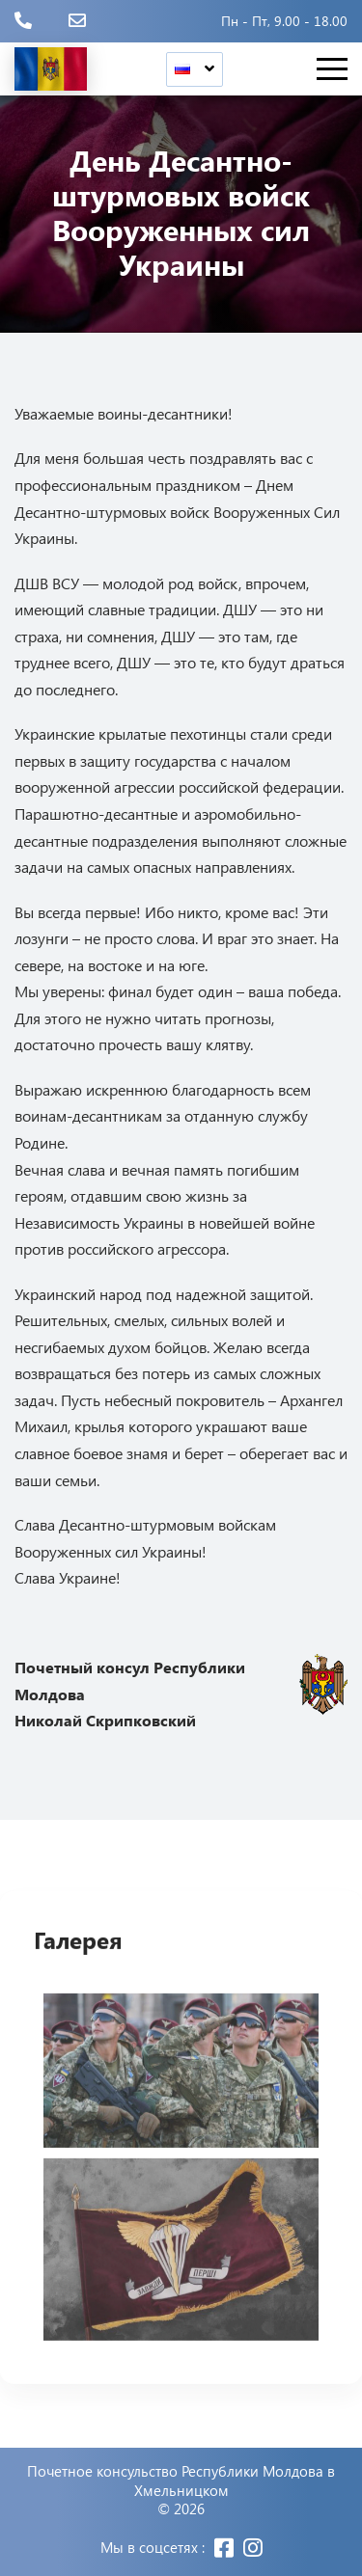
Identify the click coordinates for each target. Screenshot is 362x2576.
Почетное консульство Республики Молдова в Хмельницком (181, 2481)
